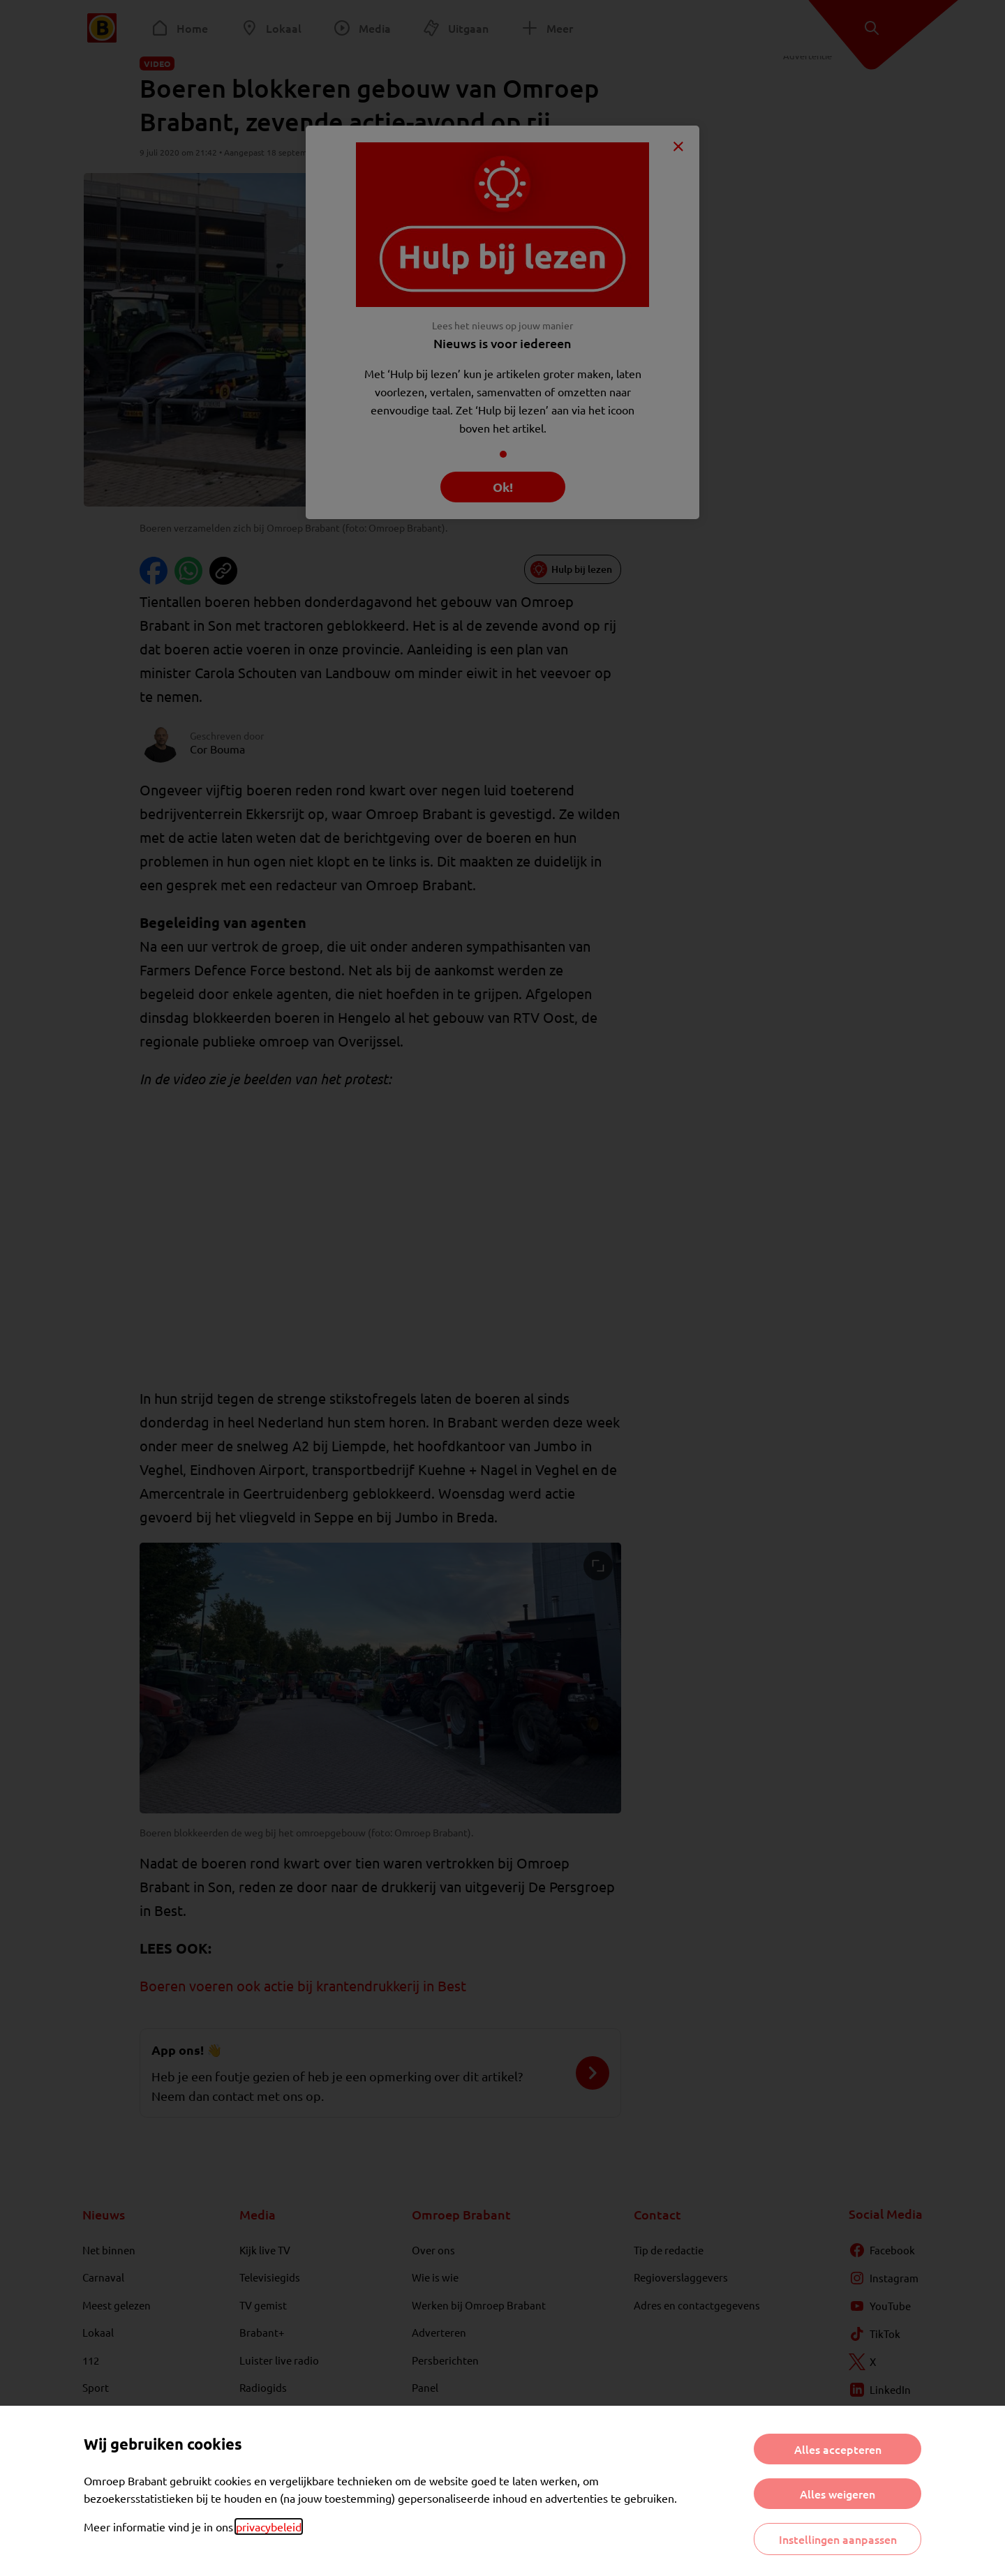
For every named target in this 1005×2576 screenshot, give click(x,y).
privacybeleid (269, 2526)
